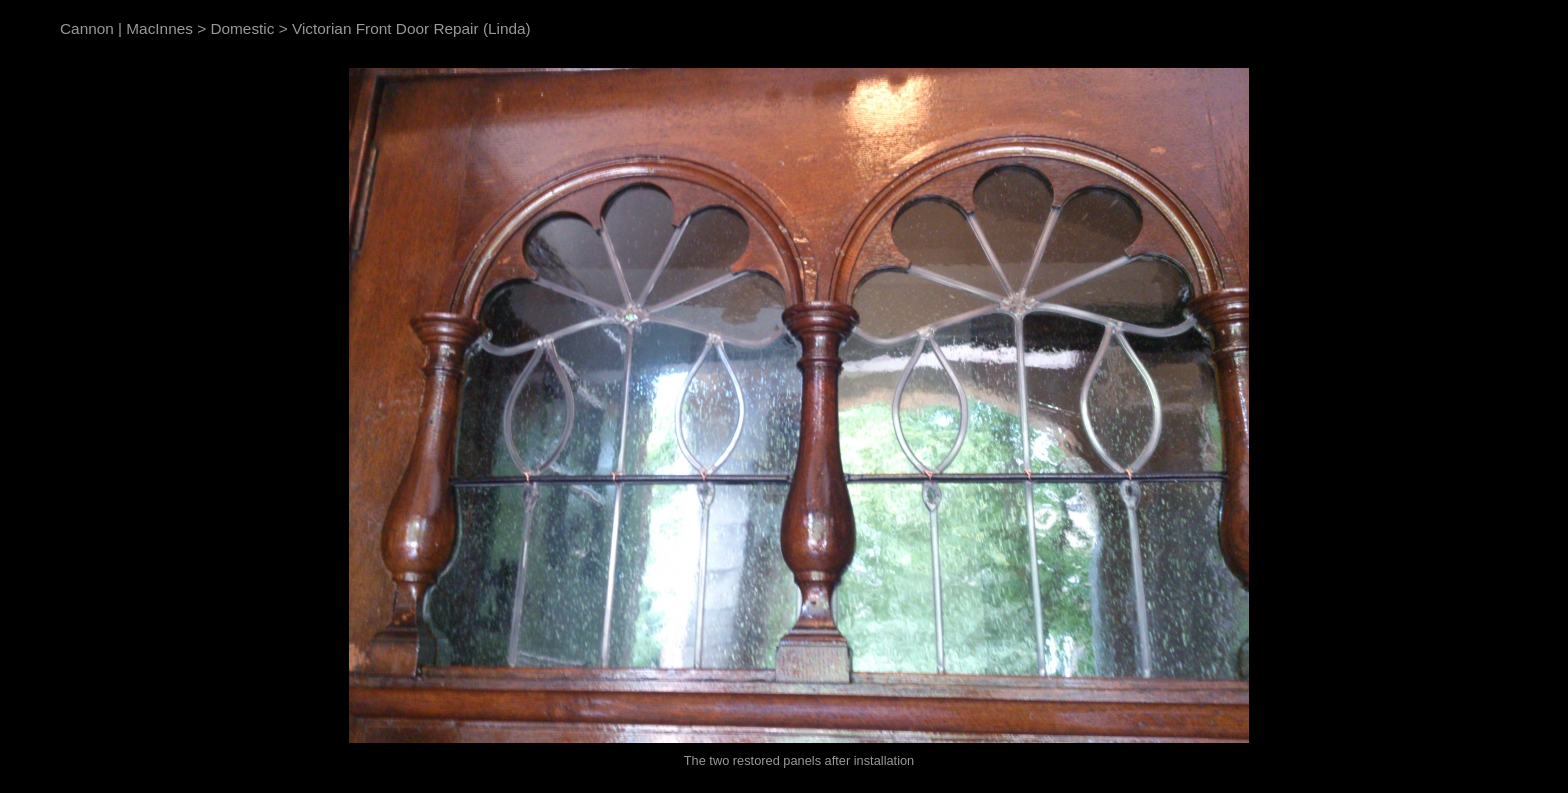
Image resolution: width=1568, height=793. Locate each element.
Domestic (242, 28)
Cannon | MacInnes (126, 28)
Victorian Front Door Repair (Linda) (411, 28)
